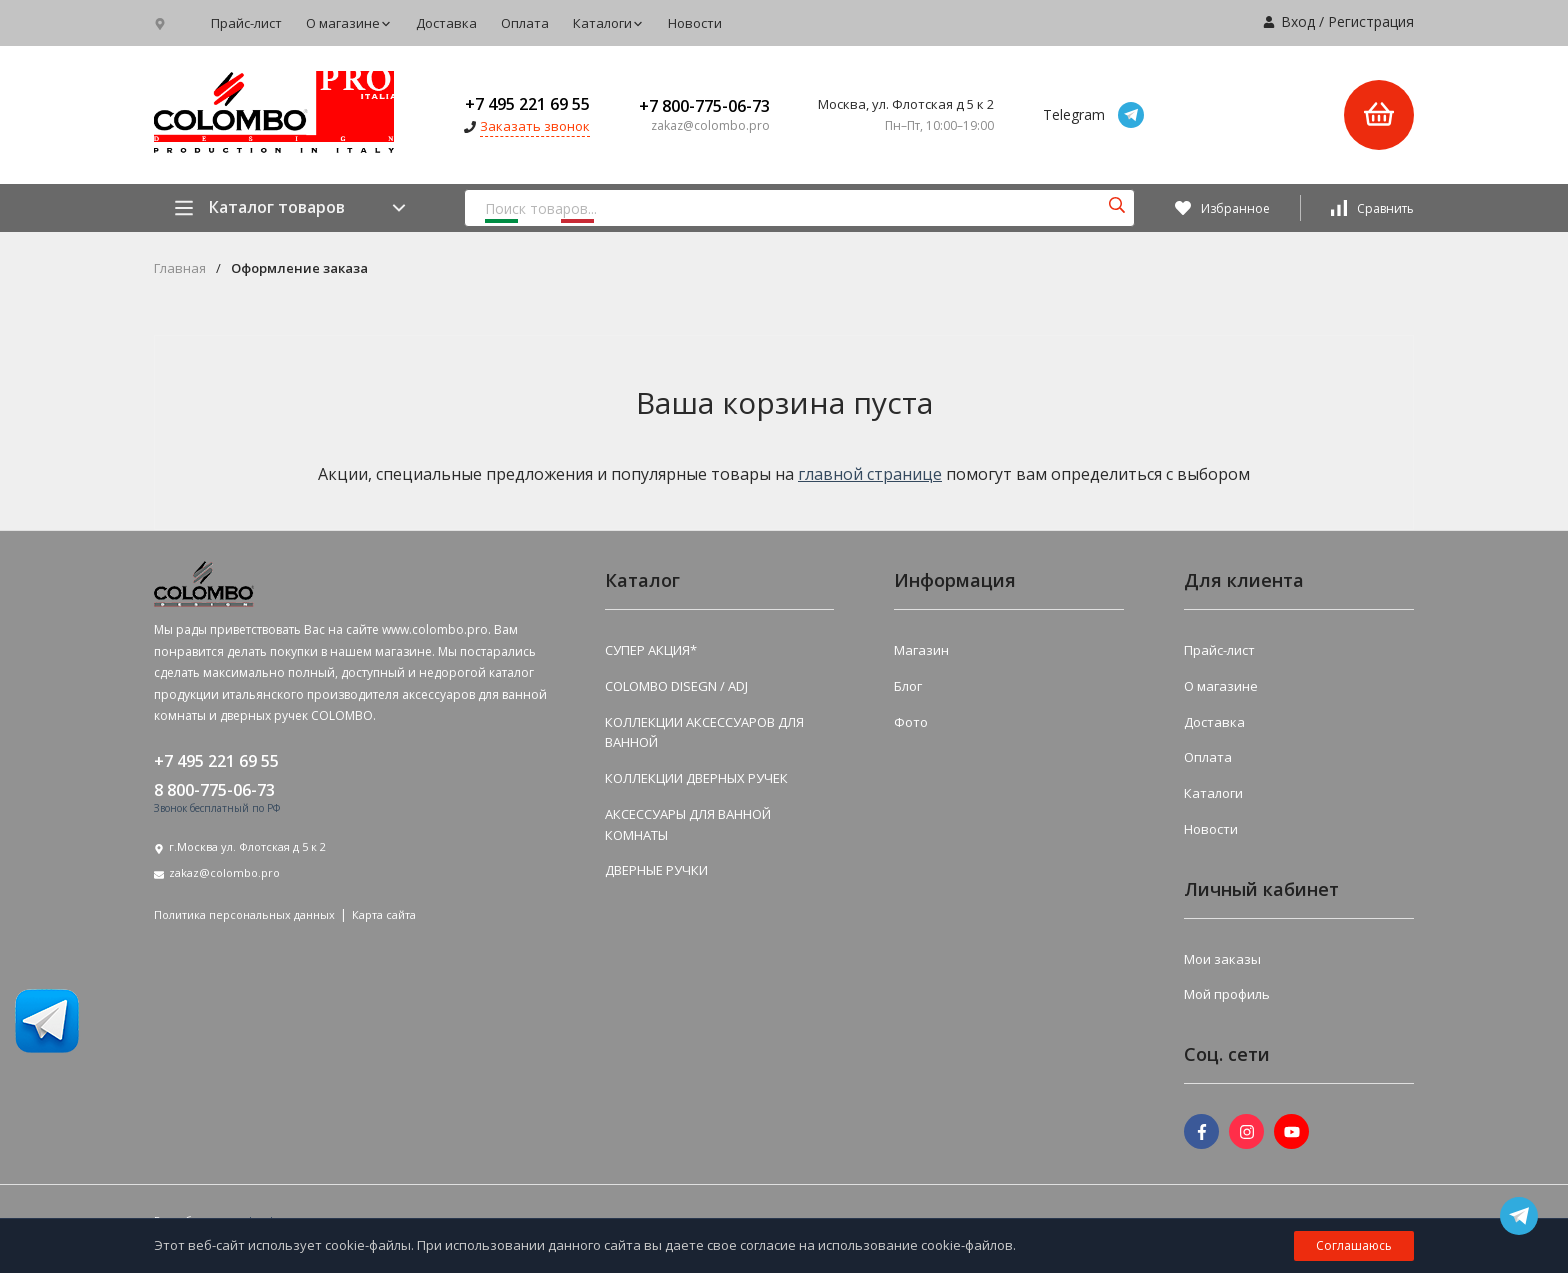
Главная (180, 268)
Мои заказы (1222, 959)
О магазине (349, 23)
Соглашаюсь (1354, 1245)
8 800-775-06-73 (214, 790)
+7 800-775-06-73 (704, 106)
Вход (1298, 21)
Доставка (446, 23)
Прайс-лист (246, 23)
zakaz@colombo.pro (224, 872)
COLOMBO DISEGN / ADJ (676, 686)
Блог (908, 686)
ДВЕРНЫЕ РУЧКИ (656, 870)
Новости (695, 23)
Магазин (921, 650)
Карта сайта (384, 914)
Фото (911, 722)
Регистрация (1371, 21)
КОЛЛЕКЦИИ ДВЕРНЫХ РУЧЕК (696, 778)
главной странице (870, 474)
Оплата (525, 23)
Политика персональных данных (244, 914)
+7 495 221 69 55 (527, 104)
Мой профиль (1227, 994)
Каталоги (608, 23)
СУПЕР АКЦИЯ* (651, 650)
